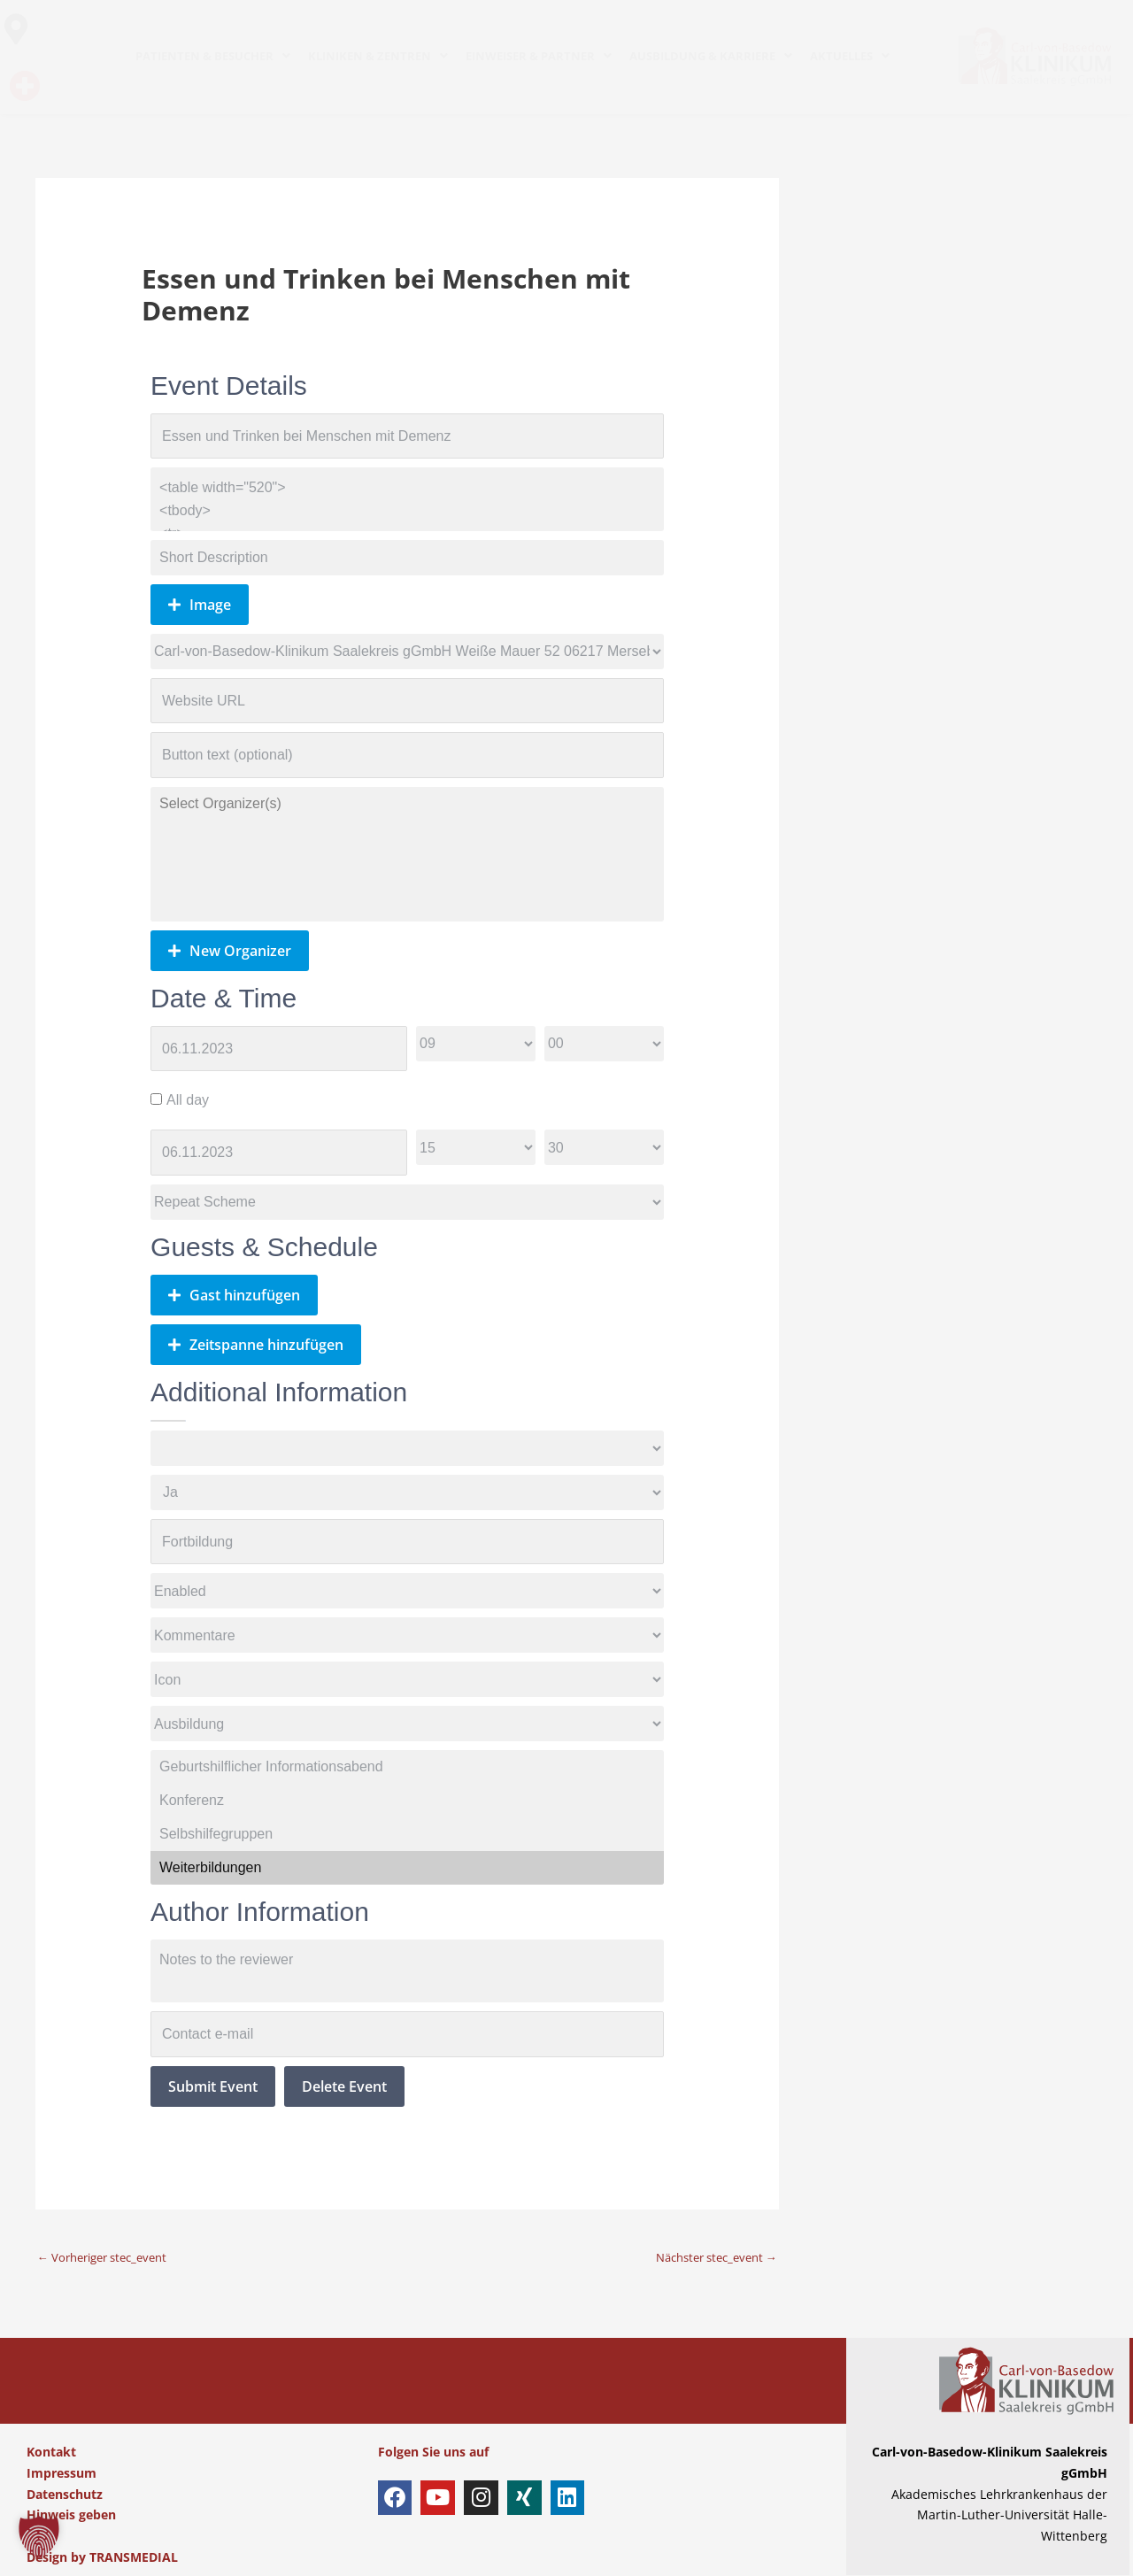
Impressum (61, 2472)
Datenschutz (65, 2494)
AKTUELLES (850, 56)
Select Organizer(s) (407, 804)
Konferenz (407, 1800)
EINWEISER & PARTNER (539, 56)
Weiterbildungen (407, 1868)
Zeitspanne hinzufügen (255, 1344)
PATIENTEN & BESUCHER (212, 56)
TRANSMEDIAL (133, 2557)
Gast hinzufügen (234, 1295)
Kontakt (51, 2451)
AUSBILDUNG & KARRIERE (710, 56)
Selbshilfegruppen (407, 1834)
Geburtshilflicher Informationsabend (407, 1767)
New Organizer (229, 950)
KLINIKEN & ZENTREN (378, 56)
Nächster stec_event (709, 2256)
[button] (39, 2537)
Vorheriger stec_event (109, 2256)
